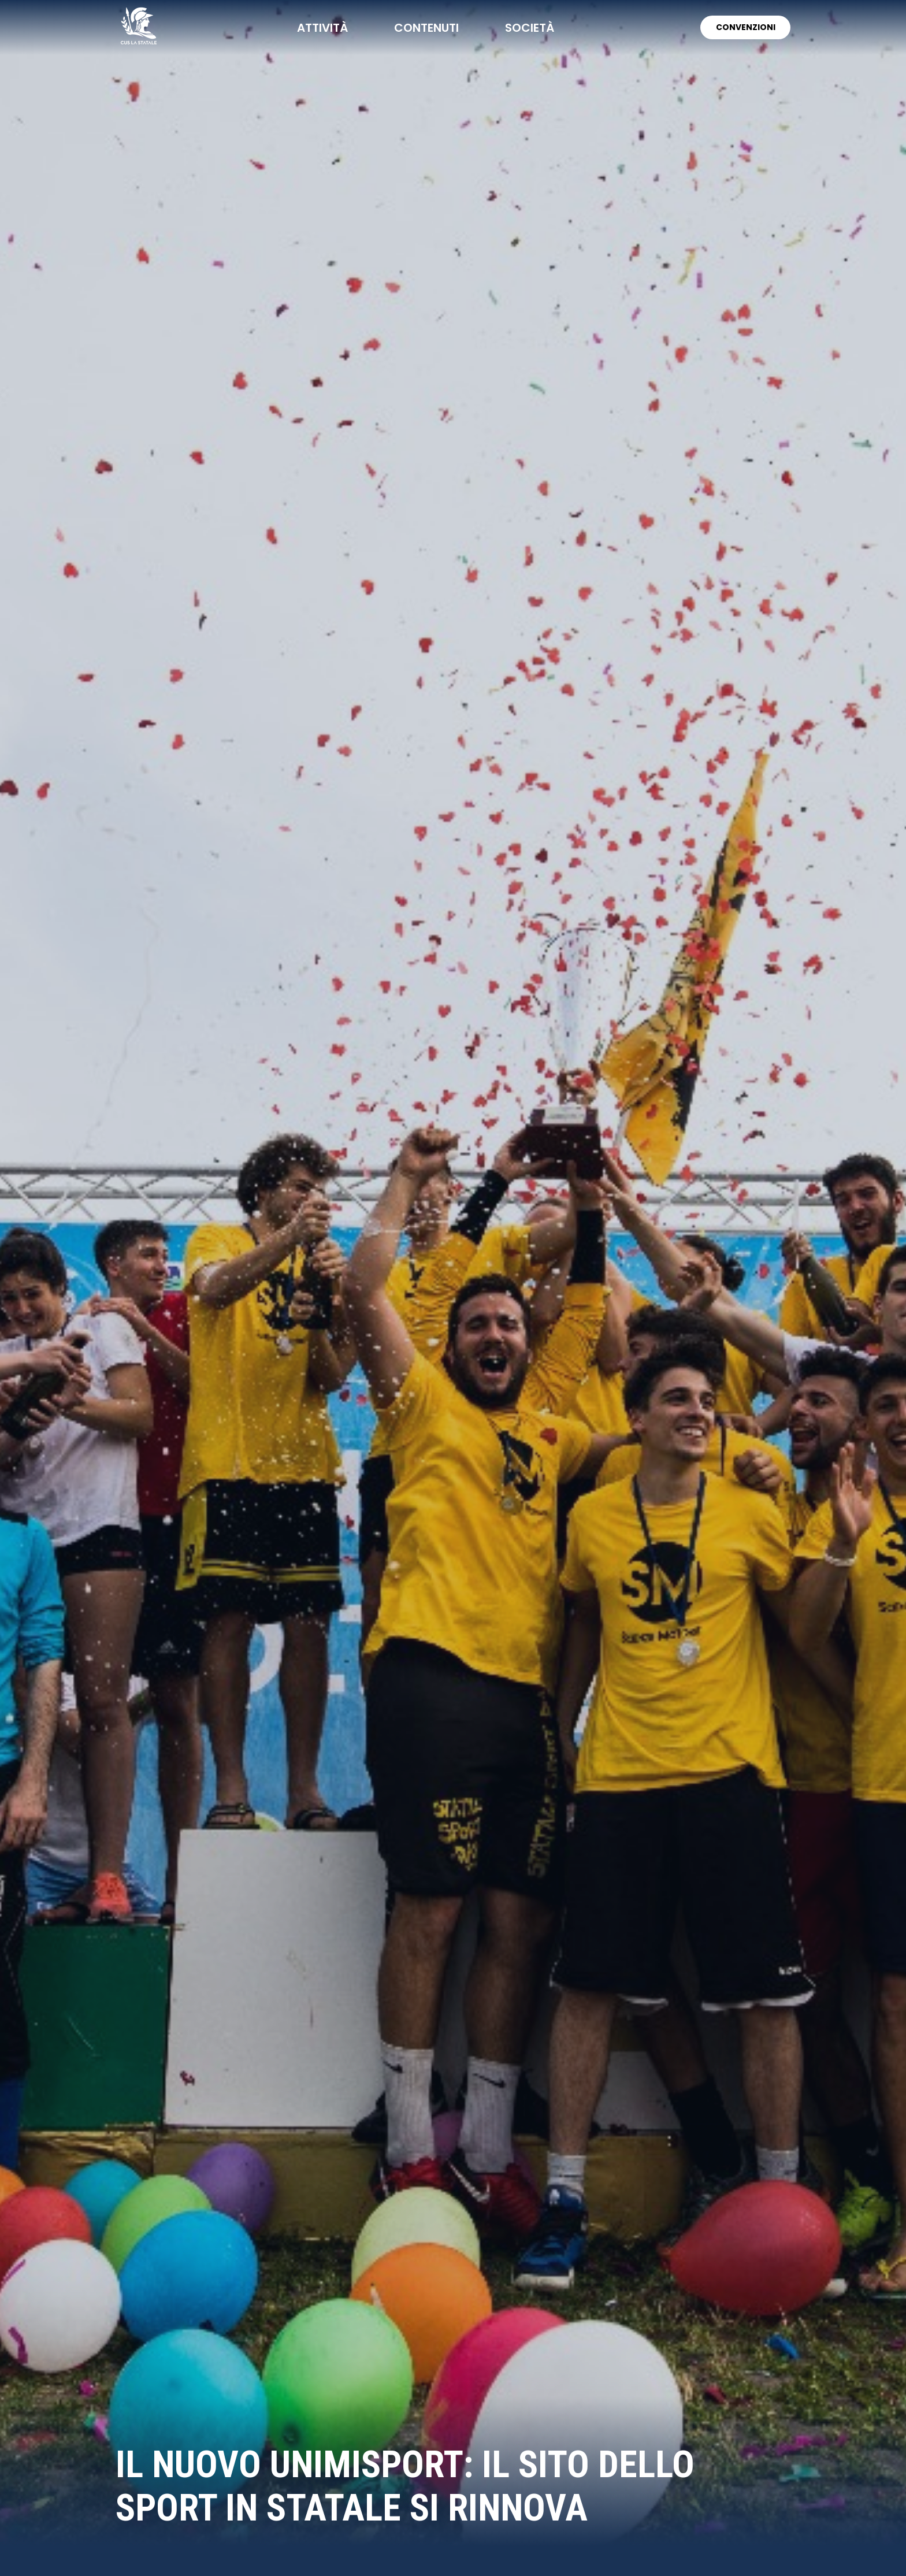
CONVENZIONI (745, 27)
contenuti (425, 28)
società (529, 28)
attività (321, 28)
